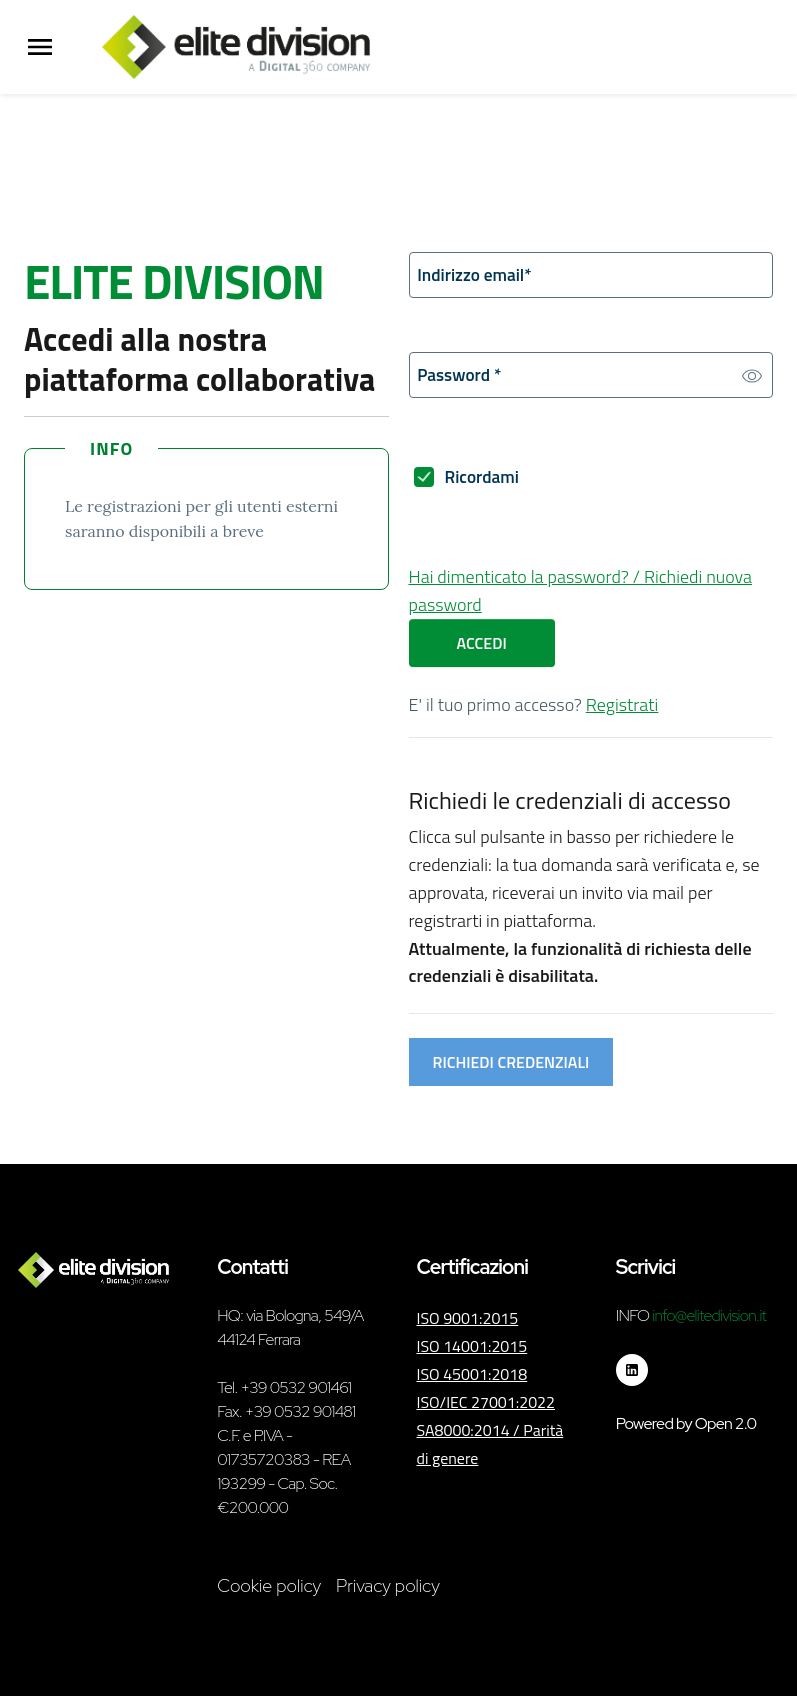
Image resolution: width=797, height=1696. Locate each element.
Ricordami (484, 480)
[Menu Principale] (40, 47)
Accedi (482, 647)
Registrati (622, 708)
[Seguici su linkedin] (632, 1370)
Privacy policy (388, 1585)
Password (462, 377)
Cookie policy (269, 1585)
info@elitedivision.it (709, 1315)
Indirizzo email (477, 275)
